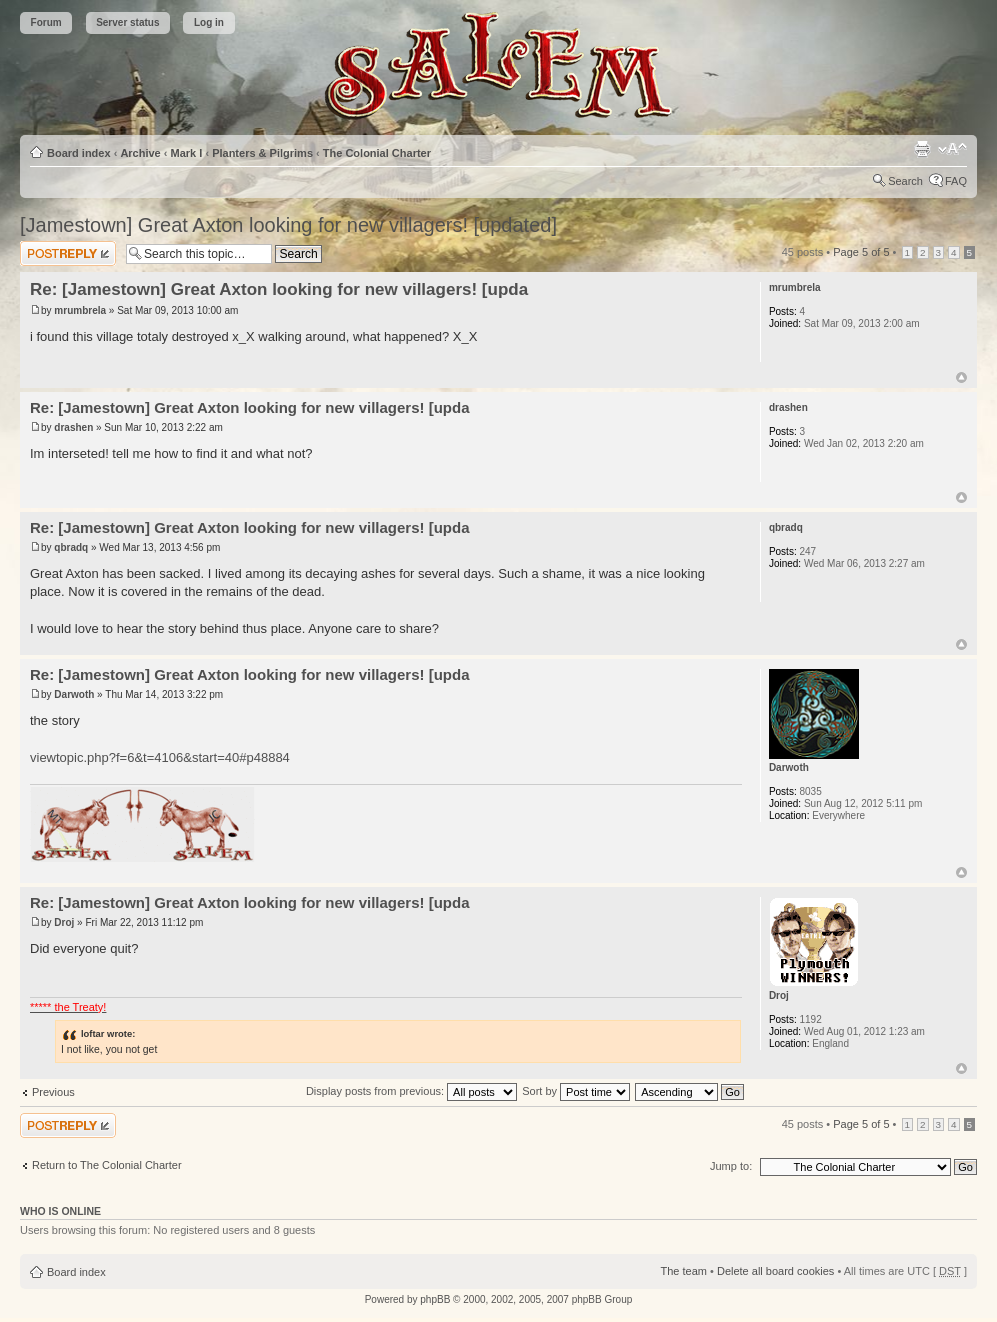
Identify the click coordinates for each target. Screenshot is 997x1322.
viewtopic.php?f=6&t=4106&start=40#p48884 (160, 757)
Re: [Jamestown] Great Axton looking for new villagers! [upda (279, 289)
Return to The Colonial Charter (107, 1165)
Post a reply (68, 253)
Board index (79, 153)
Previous (53, 1092)
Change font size (952, 149)
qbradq (71, 547)
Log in (209, 22)
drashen (73, 427)
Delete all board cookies (775, 1271)
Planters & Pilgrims (262, 153)
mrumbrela (80, 310)
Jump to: (731, 1166)
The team (684, 1271)
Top (961, 377)
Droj (64, 922)
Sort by (576, 1091)
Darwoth (74, 694)
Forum (46, 22)
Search (905, 181)
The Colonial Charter (377, 153)
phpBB (435, 1299)
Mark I (187, 153)
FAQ (956, 181)
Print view (922, 149)
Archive (140, 153)
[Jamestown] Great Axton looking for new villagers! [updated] (288, 225)
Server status (127, 22)
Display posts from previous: (411, 1091)
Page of (861, 252)
